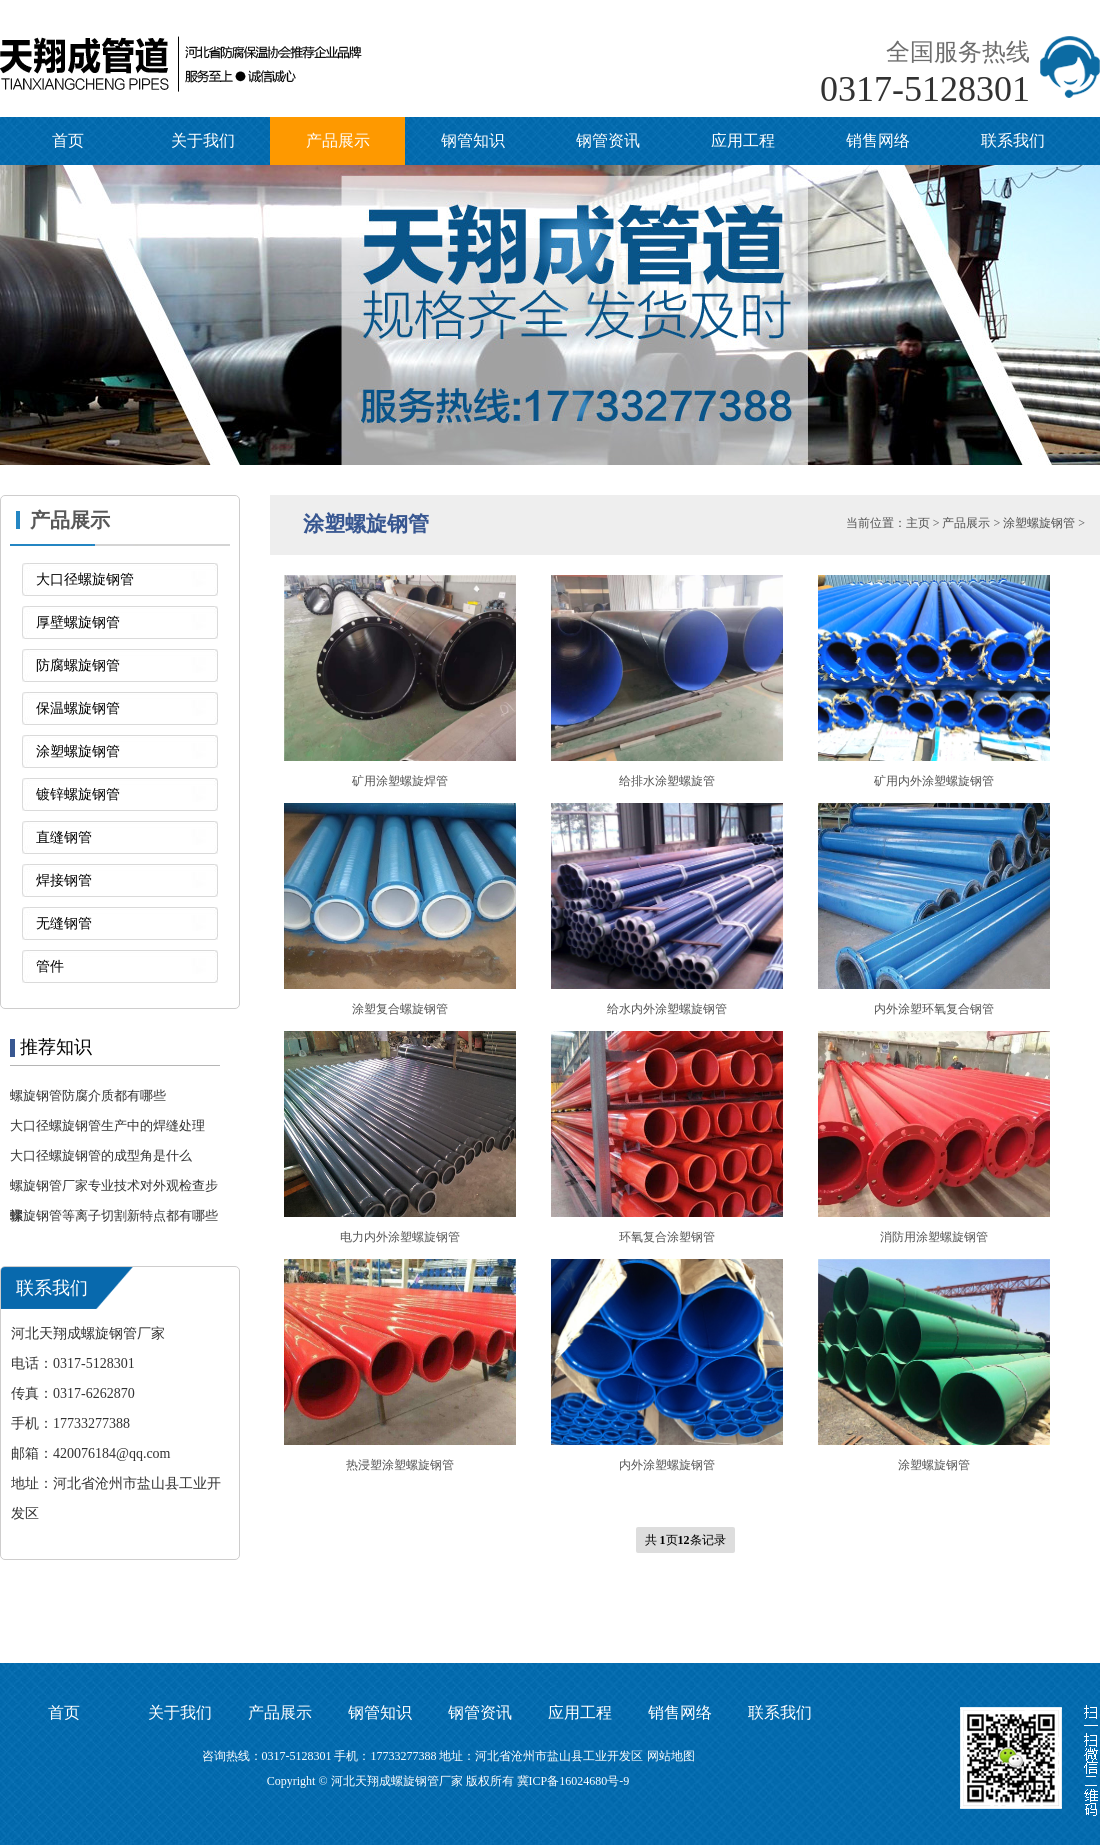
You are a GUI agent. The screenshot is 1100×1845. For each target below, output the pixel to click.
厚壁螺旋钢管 (78, 622)
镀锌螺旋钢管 (78, 794)
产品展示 (338, 140)
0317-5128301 (925, 89)
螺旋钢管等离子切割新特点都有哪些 (114, 1215)
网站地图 (671, 1756)
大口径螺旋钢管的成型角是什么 (101, 1155)
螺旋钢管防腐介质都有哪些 (88, 1095)
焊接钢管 (64, 880)
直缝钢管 (64, 837)
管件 (50, 966)
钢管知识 (473, 140)
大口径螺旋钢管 (85, 579)
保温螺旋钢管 (78, 708)
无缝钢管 (64, 923)
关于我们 (203, 140)
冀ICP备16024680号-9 (573, 1781)
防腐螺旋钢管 (78, 665)
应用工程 (743, 140)
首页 (68, 140)
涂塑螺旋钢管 (78, 751)
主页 (918, 523)
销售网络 (878, 140)
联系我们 (1013, 140)
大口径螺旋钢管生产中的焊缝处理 (107, 1125)
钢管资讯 (608, 140)
